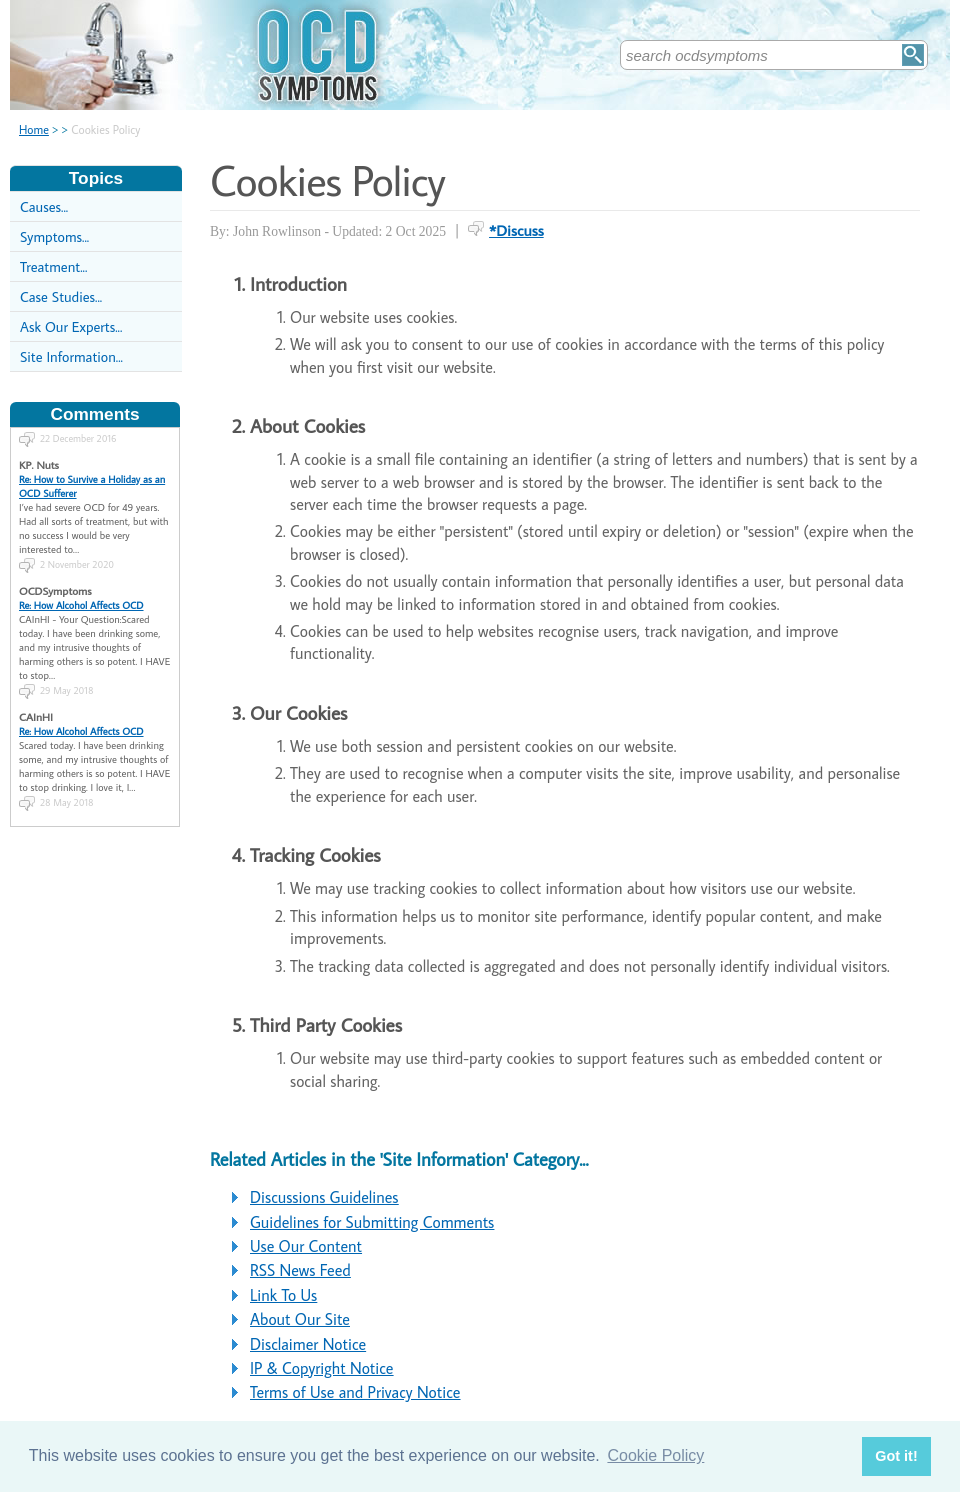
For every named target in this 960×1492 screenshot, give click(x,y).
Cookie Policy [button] (655, 1455)
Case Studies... (61, 296)
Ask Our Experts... (71, 326)
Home (34, 129)
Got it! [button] (896, 1456)
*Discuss (516, 230)
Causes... (44, 206)
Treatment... (53, 266)
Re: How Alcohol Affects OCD (81, 596)
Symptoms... (54, 236)
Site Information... (71, 356)
